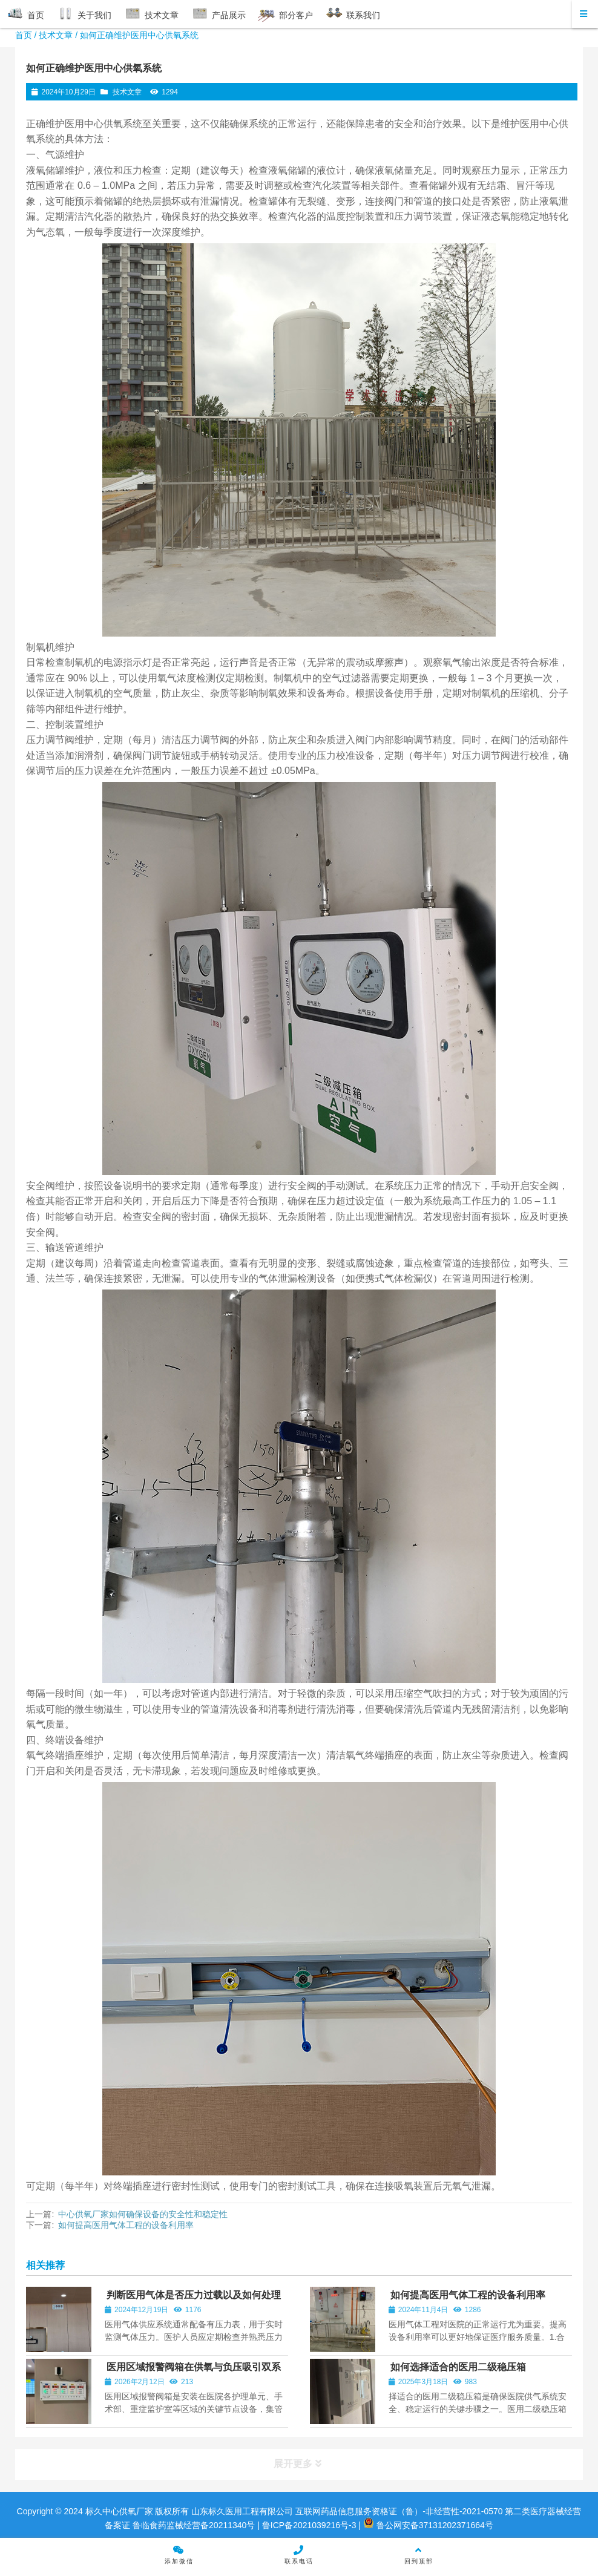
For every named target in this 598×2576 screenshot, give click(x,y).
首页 (23, 35)
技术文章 (56, 35)
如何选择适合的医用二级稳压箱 (458, 2367)
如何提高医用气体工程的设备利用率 (126, 2225)
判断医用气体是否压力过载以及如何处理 (194, 2295)
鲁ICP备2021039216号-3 (308, 2525)
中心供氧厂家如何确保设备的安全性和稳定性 (143, 2214)
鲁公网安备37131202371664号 (428, 2525)
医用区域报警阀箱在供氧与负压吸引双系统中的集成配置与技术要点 (193, 2372)
